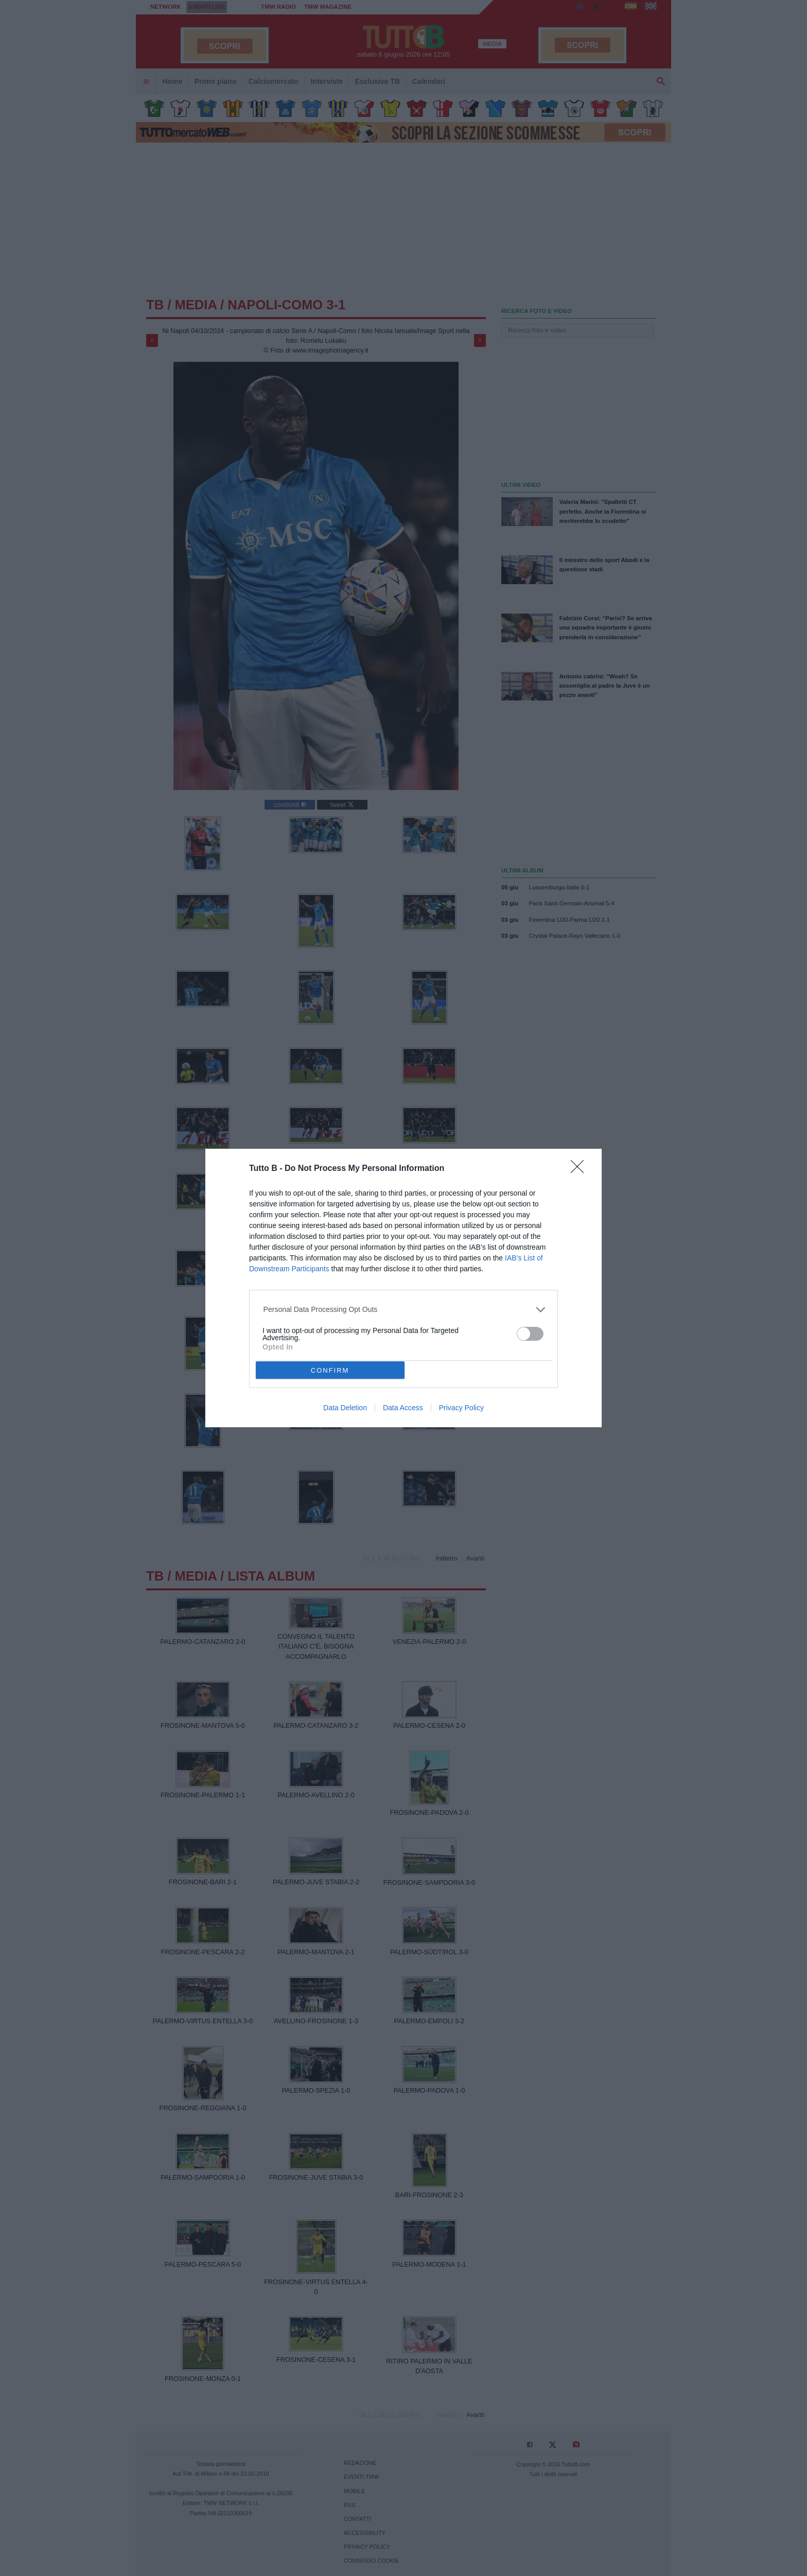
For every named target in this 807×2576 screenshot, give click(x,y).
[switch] (530, 1334)
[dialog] (403, 1288)
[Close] (580, 1170)
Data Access (403, 1408)
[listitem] (404, 1309)
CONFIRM (330, 1370)
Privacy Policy (461, 1408)
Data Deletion (345, 1408)
